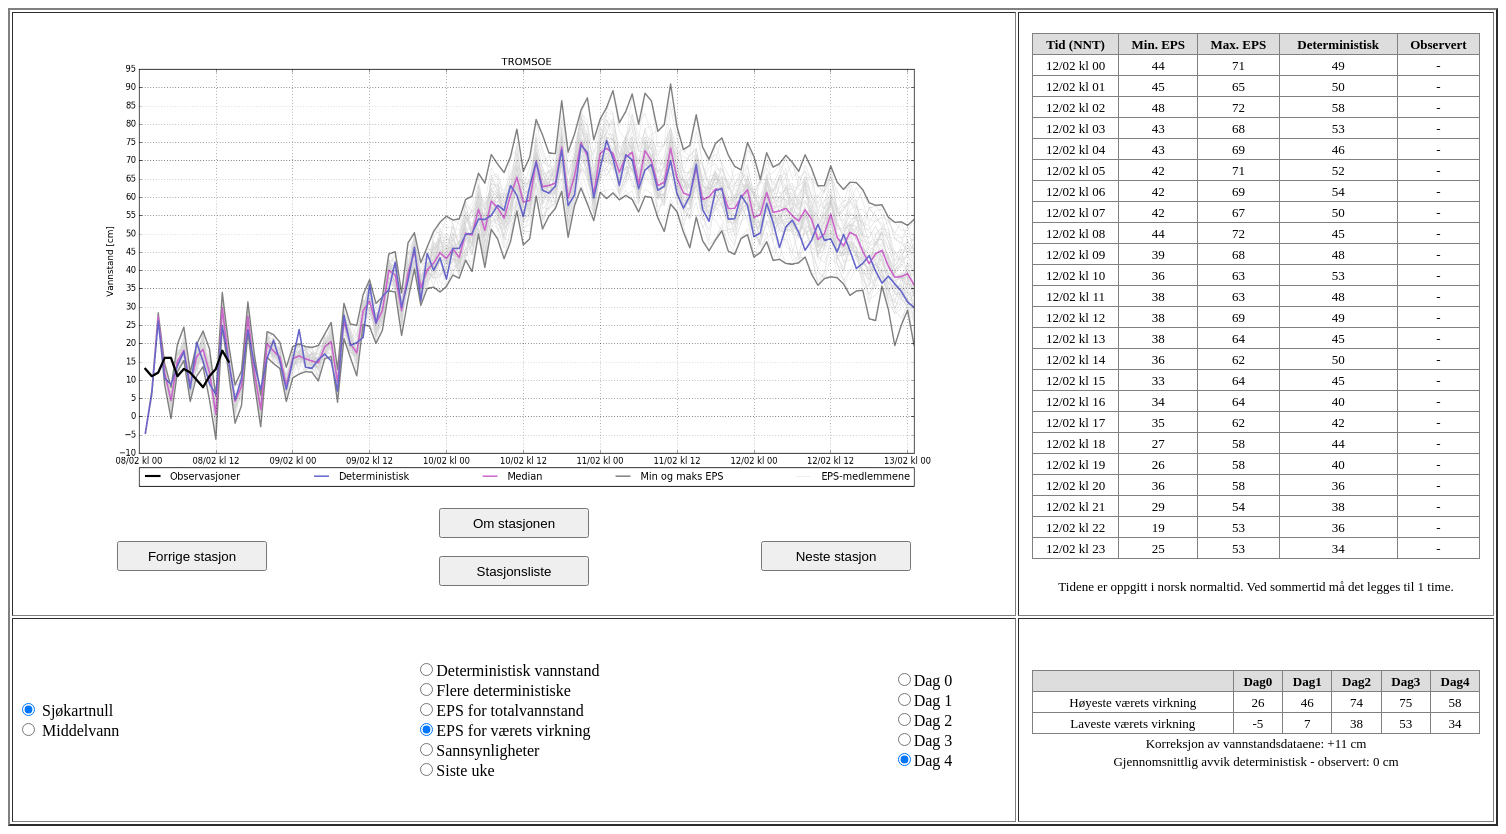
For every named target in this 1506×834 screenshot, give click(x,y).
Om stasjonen (514, 523)
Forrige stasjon (192, 556)
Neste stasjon (836, 556)
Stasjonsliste (514, 571)
